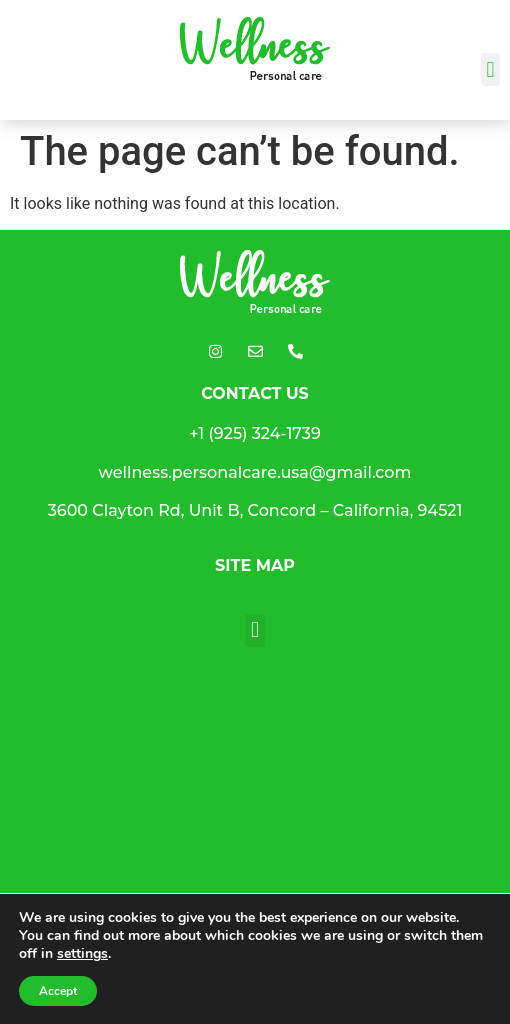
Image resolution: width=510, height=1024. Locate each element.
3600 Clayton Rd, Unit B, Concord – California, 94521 (255, 510)
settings (82, 954)
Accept (58, 991)
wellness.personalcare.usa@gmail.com (255, 472)
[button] (490, 69)
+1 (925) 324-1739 (255, 433)
